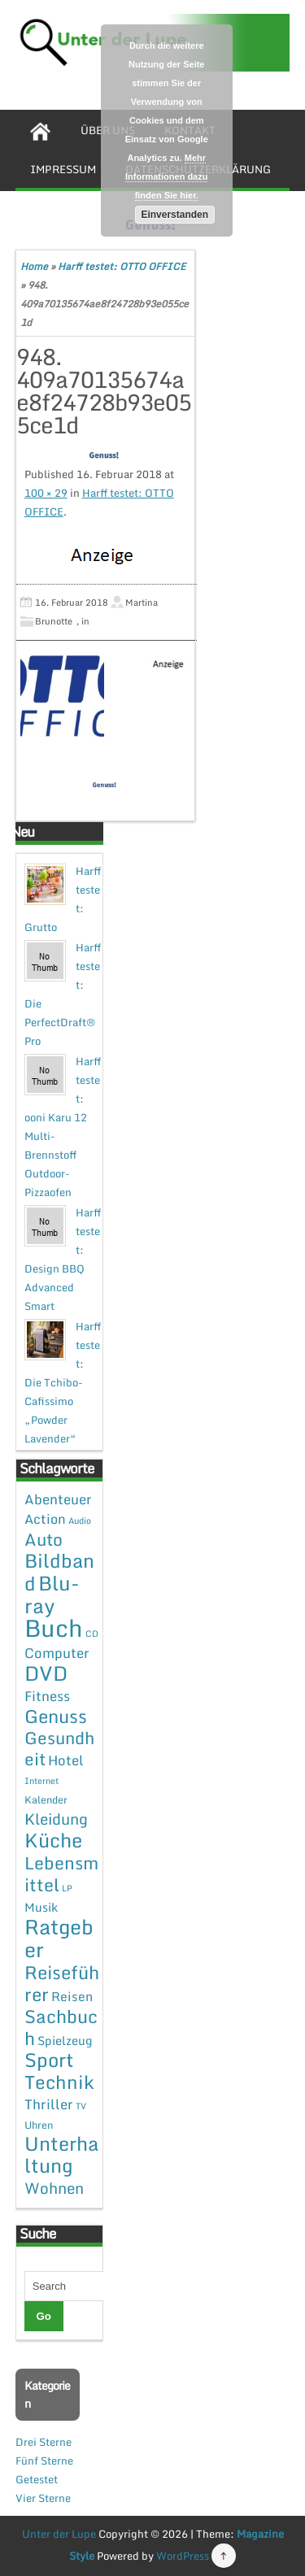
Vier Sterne (43, 2498)
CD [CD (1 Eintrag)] (91, 1633)
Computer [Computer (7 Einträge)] (56, 1653)
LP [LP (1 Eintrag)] (67, 1888)
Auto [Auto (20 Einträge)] (43, 1539)
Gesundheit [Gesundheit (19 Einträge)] (59, 1748)
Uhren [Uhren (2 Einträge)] (38, 2125)
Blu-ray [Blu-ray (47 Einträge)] (52, 1594)
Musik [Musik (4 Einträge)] (41, 1907)
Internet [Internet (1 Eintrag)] (41, 1780)
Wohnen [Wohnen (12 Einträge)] (54, 2187)
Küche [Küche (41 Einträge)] (53, 1840)
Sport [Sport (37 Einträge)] (49, 2059)
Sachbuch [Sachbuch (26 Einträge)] (61, 2027)
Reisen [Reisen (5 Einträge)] (72, 1996)
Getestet (36, 2479)
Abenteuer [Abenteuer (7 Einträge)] (58, 1499)
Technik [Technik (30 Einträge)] (59, 2082)
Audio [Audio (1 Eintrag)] (79, 1520)
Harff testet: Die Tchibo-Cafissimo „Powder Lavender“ (62, 1382)
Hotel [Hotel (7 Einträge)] (66, 1760)
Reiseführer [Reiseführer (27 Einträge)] (61, 1982)
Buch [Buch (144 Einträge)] (53, 1627)
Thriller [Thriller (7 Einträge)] (48, 2104)
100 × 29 (46, 493)
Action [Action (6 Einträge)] (45, 1519)
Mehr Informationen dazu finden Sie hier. (166, 176)
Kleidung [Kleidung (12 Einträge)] (56, 1818)
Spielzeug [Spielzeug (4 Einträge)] (64, 2040)
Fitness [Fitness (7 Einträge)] (47, 1696)
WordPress (182, 2556)
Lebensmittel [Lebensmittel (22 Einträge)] (61, 1873)
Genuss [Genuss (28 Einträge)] (55, 1716)
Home (34, 266)
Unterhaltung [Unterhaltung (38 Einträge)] (61, 2154)
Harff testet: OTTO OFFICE (121, 266)
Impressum (63, 169)
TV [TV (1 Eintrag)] (81, 2106)
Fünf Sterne (44, 2460)
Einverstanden (174, 214)
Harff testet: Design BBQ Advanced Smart (62, 1259)
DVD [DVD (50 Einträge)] (46, 1673)
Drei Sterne (43, 2442)
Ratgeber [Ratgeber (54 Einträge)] (59, 1938)
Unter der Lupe (59, 2534)
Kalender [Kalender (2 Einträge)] (46, 1799)
